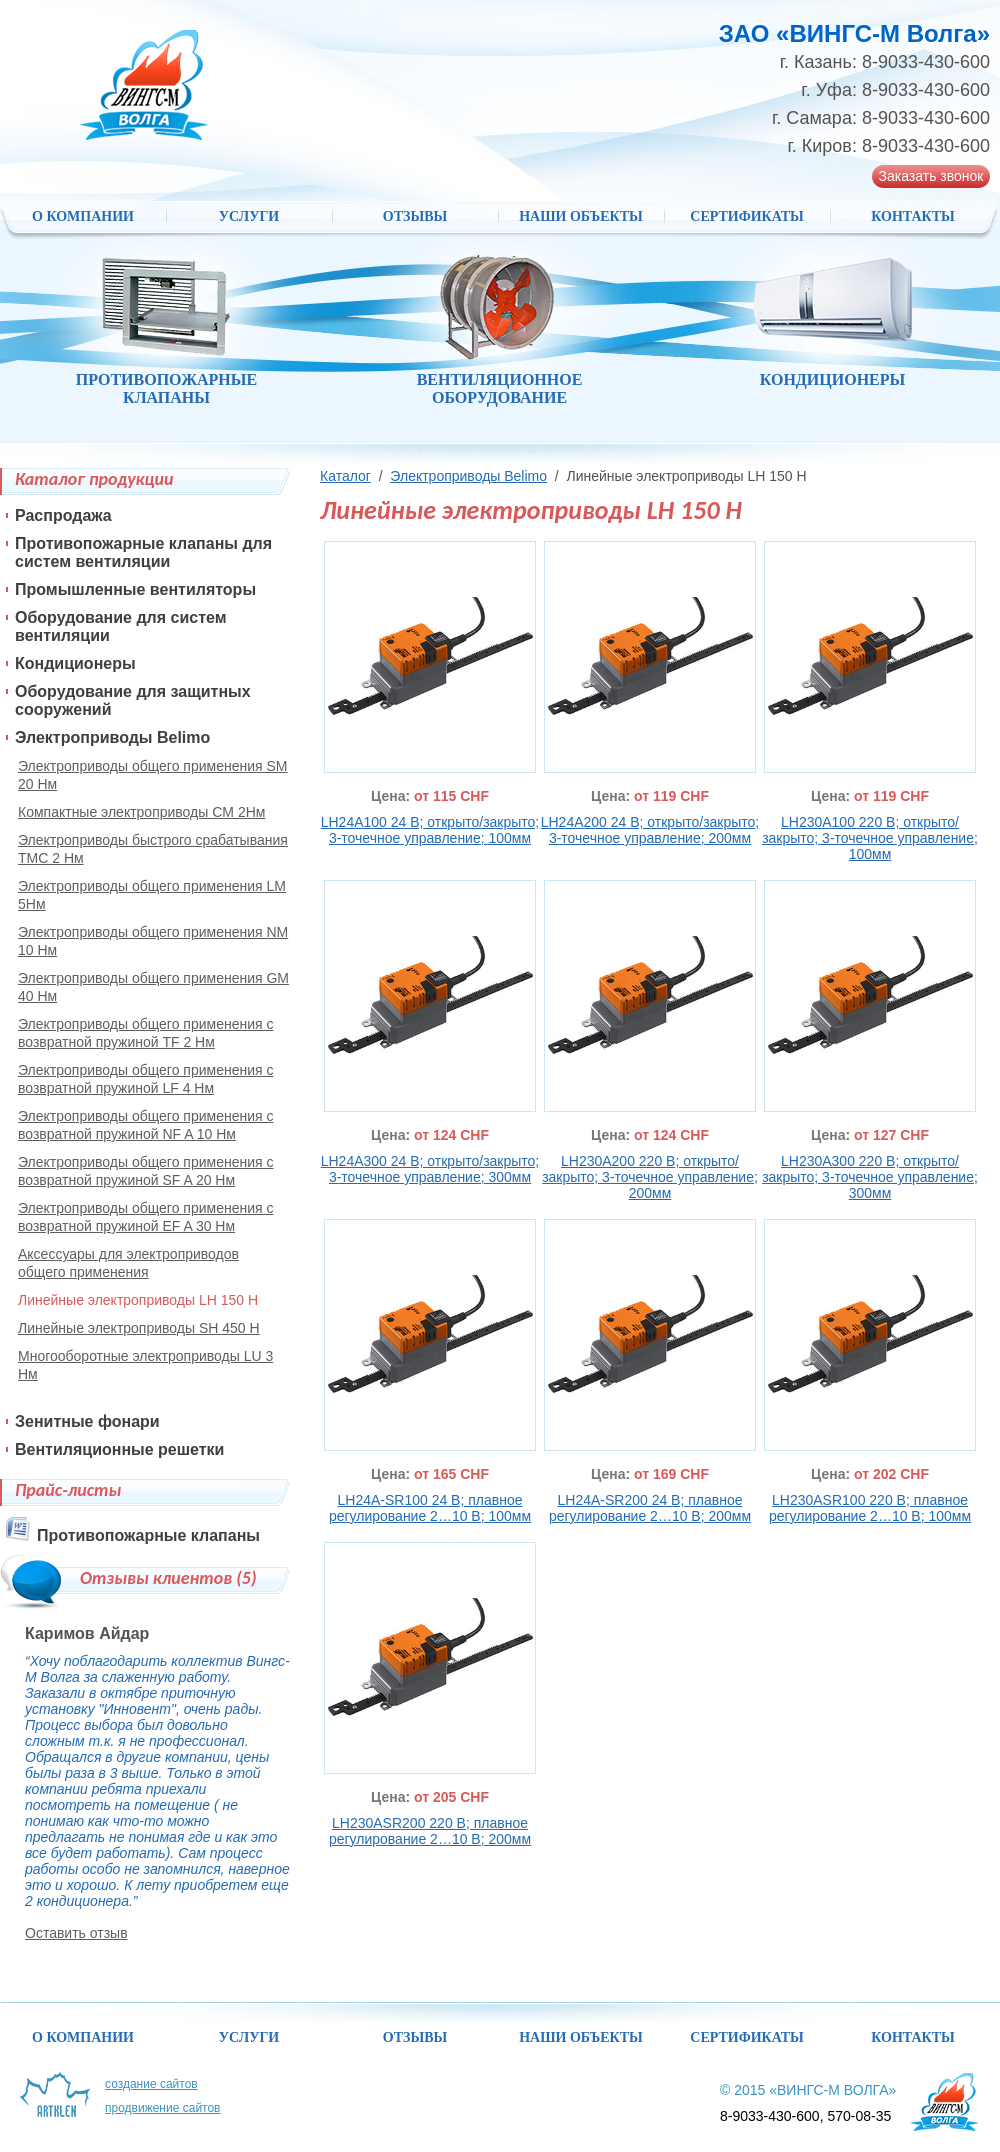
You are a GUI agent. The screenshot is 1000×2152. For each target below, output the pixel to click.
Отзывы (415, 216)
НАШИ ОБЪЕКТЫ (581, 216)
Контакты (913, 216)
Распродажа (63, 515)
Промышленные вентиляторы (135, 589)
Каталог (345, 476)
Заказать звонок (931, 176)
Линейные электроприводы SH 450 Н (139, 1328)
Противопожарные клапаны (148, 1535)
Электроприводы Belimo (468, 476)
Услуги (249, 216)
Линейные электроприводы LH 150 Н (138, 1300)
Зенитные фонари (87, 1421)
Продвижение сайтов (163, 2108)
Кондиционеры (75, 663)
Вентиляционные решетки (119, 1449)
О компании (83, 216)
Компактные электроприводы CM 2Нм (141, 812)
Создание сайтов (151, 2084)
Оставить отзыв (76, 1933)
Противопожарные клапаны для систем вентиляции (143, 552)
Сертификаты (746, 216)
